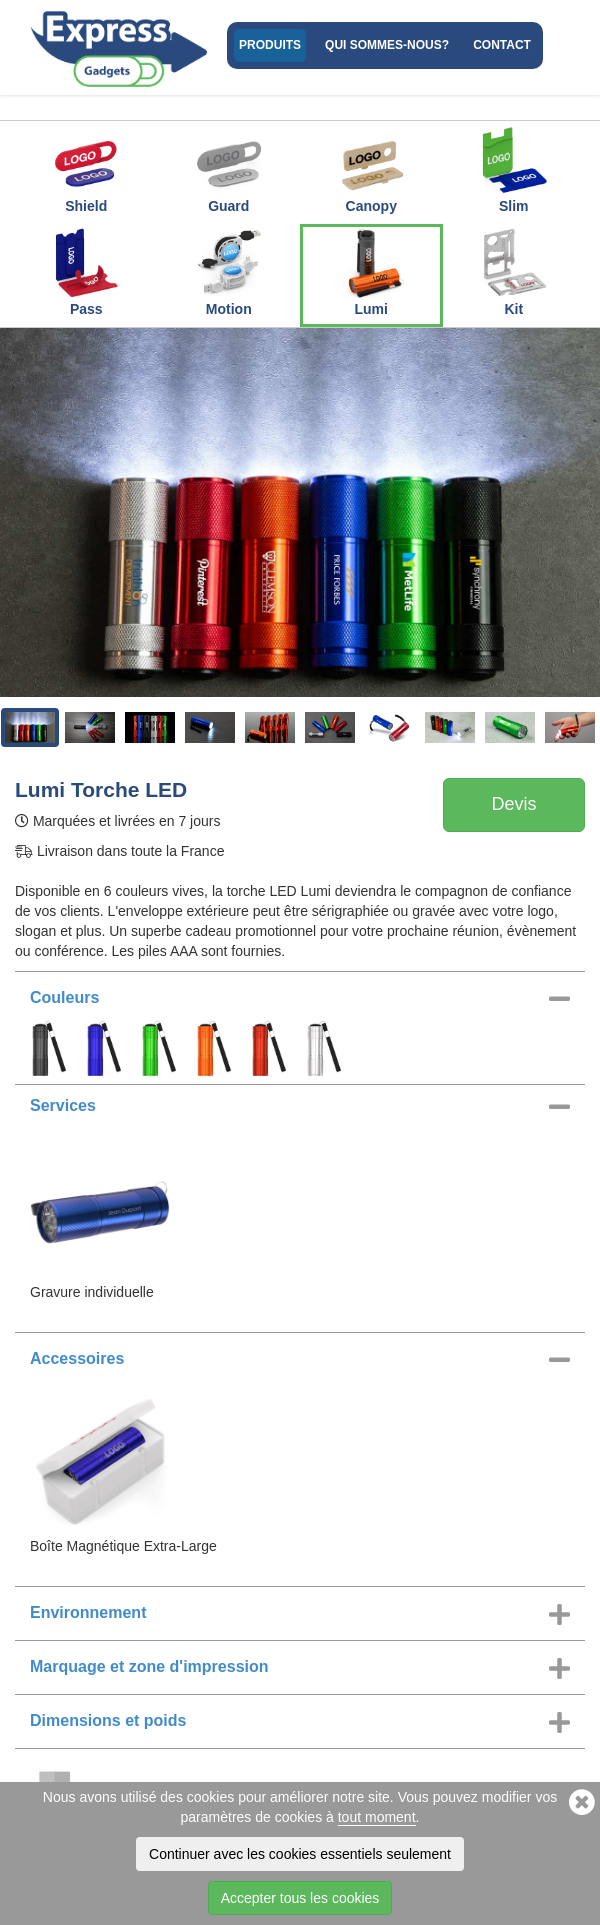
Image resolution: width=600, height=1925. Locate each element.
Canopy (371, 169)
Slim (514, 169)
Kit (514, 272)
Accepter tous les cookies (300, 1898)
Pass (86, 272)
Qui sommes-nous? (387, 45)
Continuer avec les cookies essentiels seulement (300, 1854)
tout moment (377, 1817)
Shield (86, 169)
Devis (513, 804)
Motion (229, 272)
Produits (270, 45)
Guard (229, 169)
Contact (502, 45)
